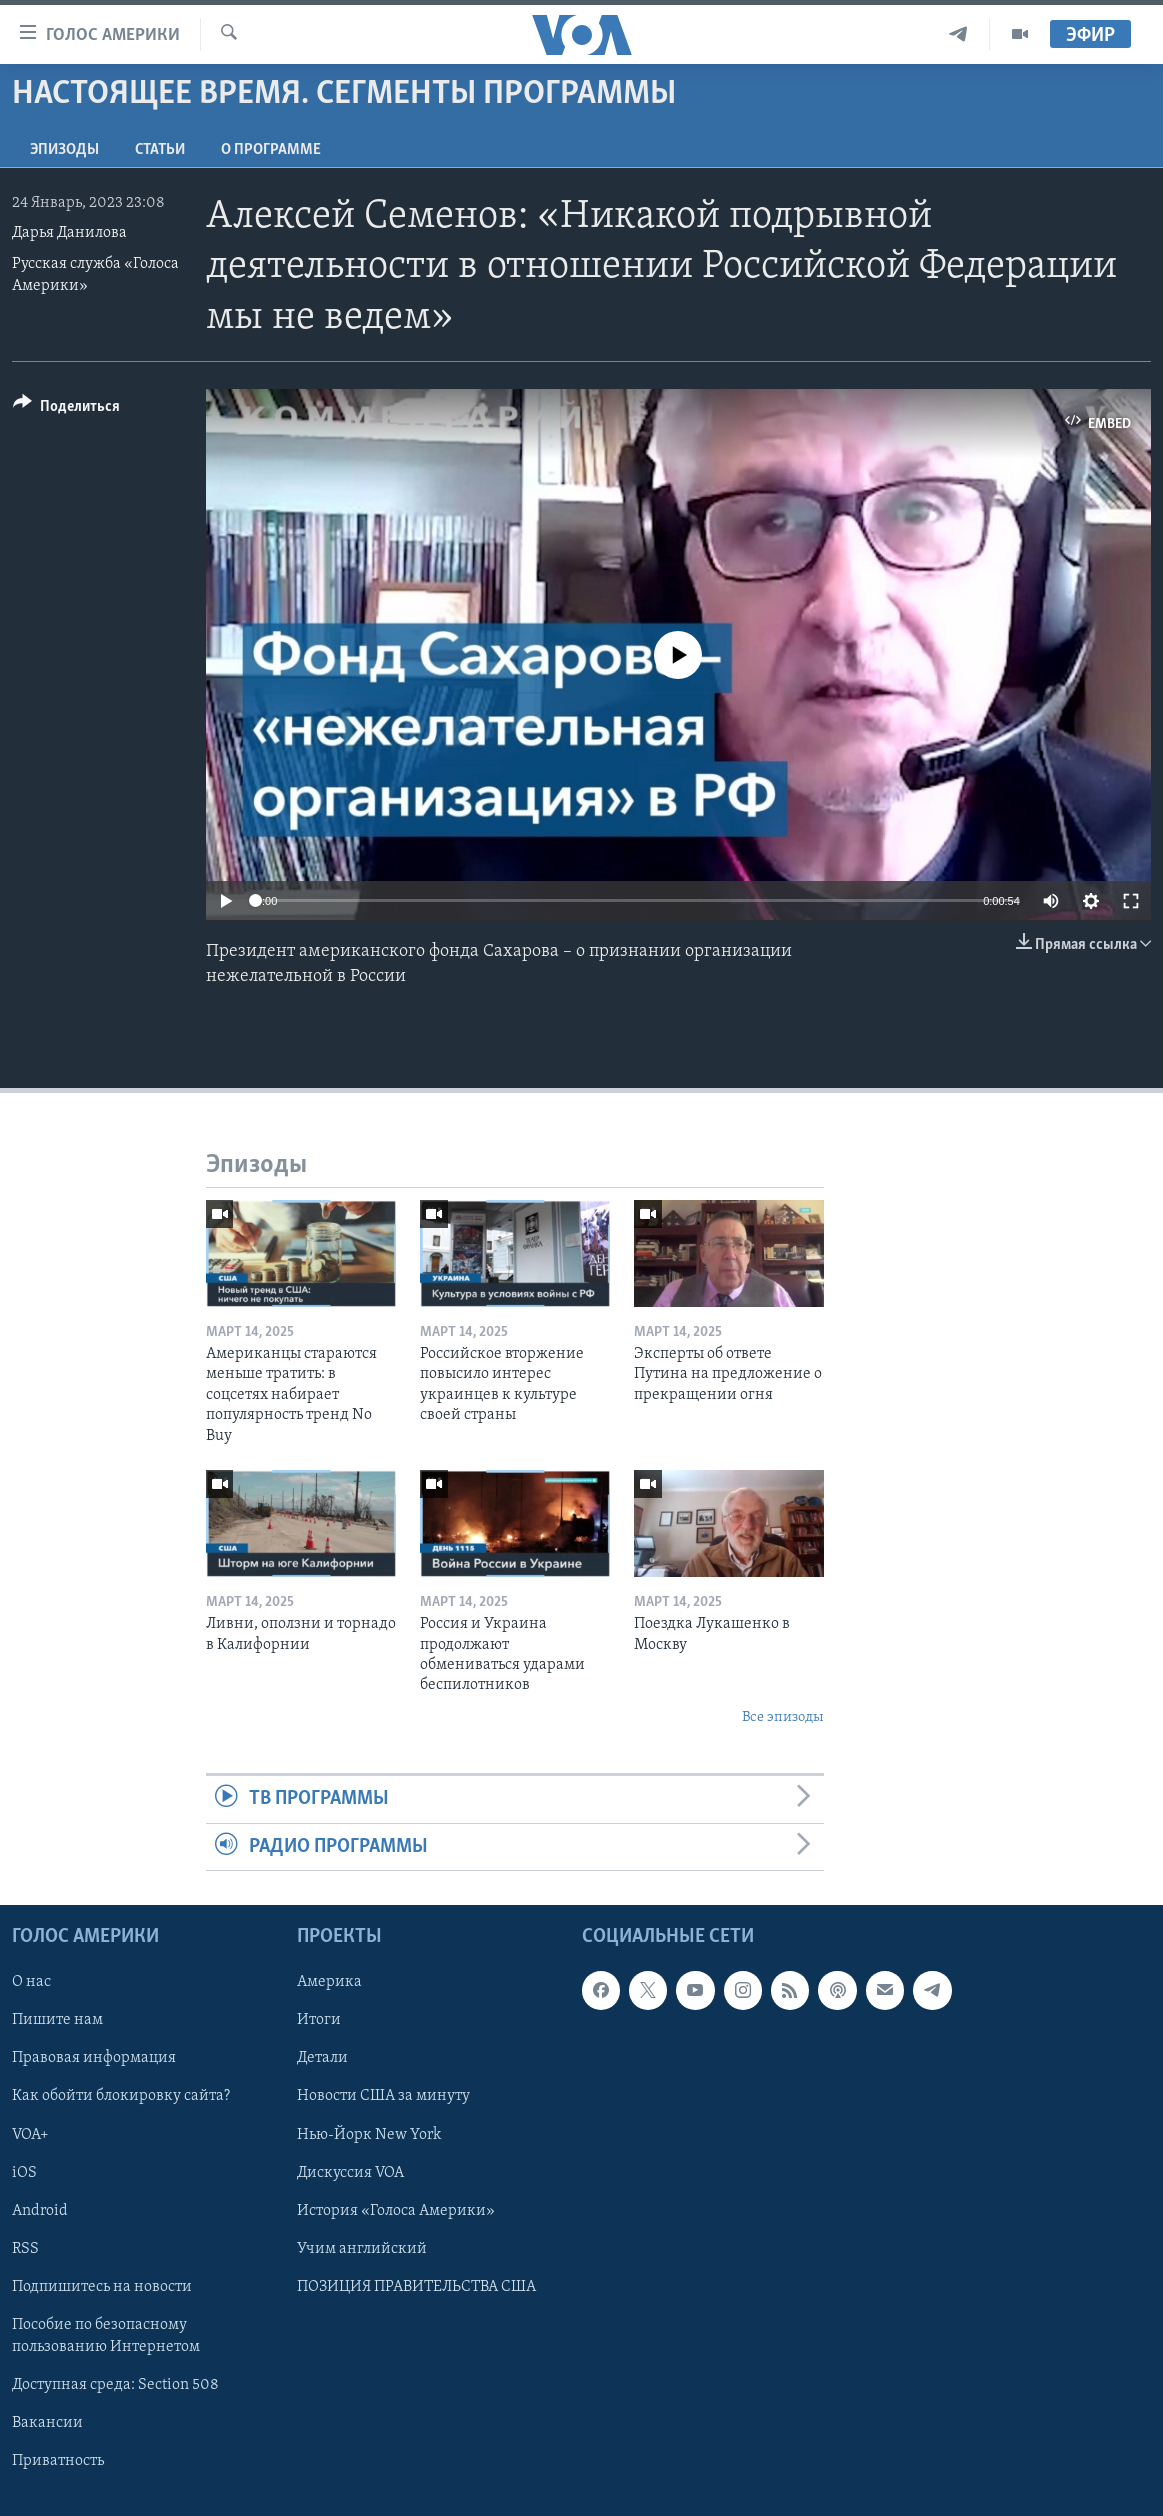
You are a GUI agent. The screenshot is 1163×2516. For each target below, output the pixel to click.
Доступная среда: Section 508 (115, 2385)
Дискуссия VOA (350, 2172)
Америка (329, 1982)
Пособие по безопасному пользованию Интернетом (106, 2336)
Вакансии (47, 2423)
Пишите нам (57, 2020)
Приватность (58, 2461)
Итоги (319, 2020)
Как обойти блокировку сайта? (121, 2096)
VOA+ (30, 2134)
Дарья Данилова (69, 233)
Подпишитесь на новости (102, 2287)
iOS (24, 2172)
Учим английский (362, 2249)
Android (40, 2210)
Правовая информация (94, 2058)
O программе (271, 150)
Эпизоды (64, 150)
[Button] (66, 409)
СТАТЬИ (160, 150)
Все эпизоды (783, 1717)
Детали (322, 2058)
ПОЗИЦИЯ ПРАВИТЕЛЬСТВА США (416, 2287)
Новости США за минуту (383, 2096)
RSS (25, 2249)
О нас (31, 1982)
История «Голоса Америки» (396, 2210)
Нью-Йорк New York (369, 2134)
